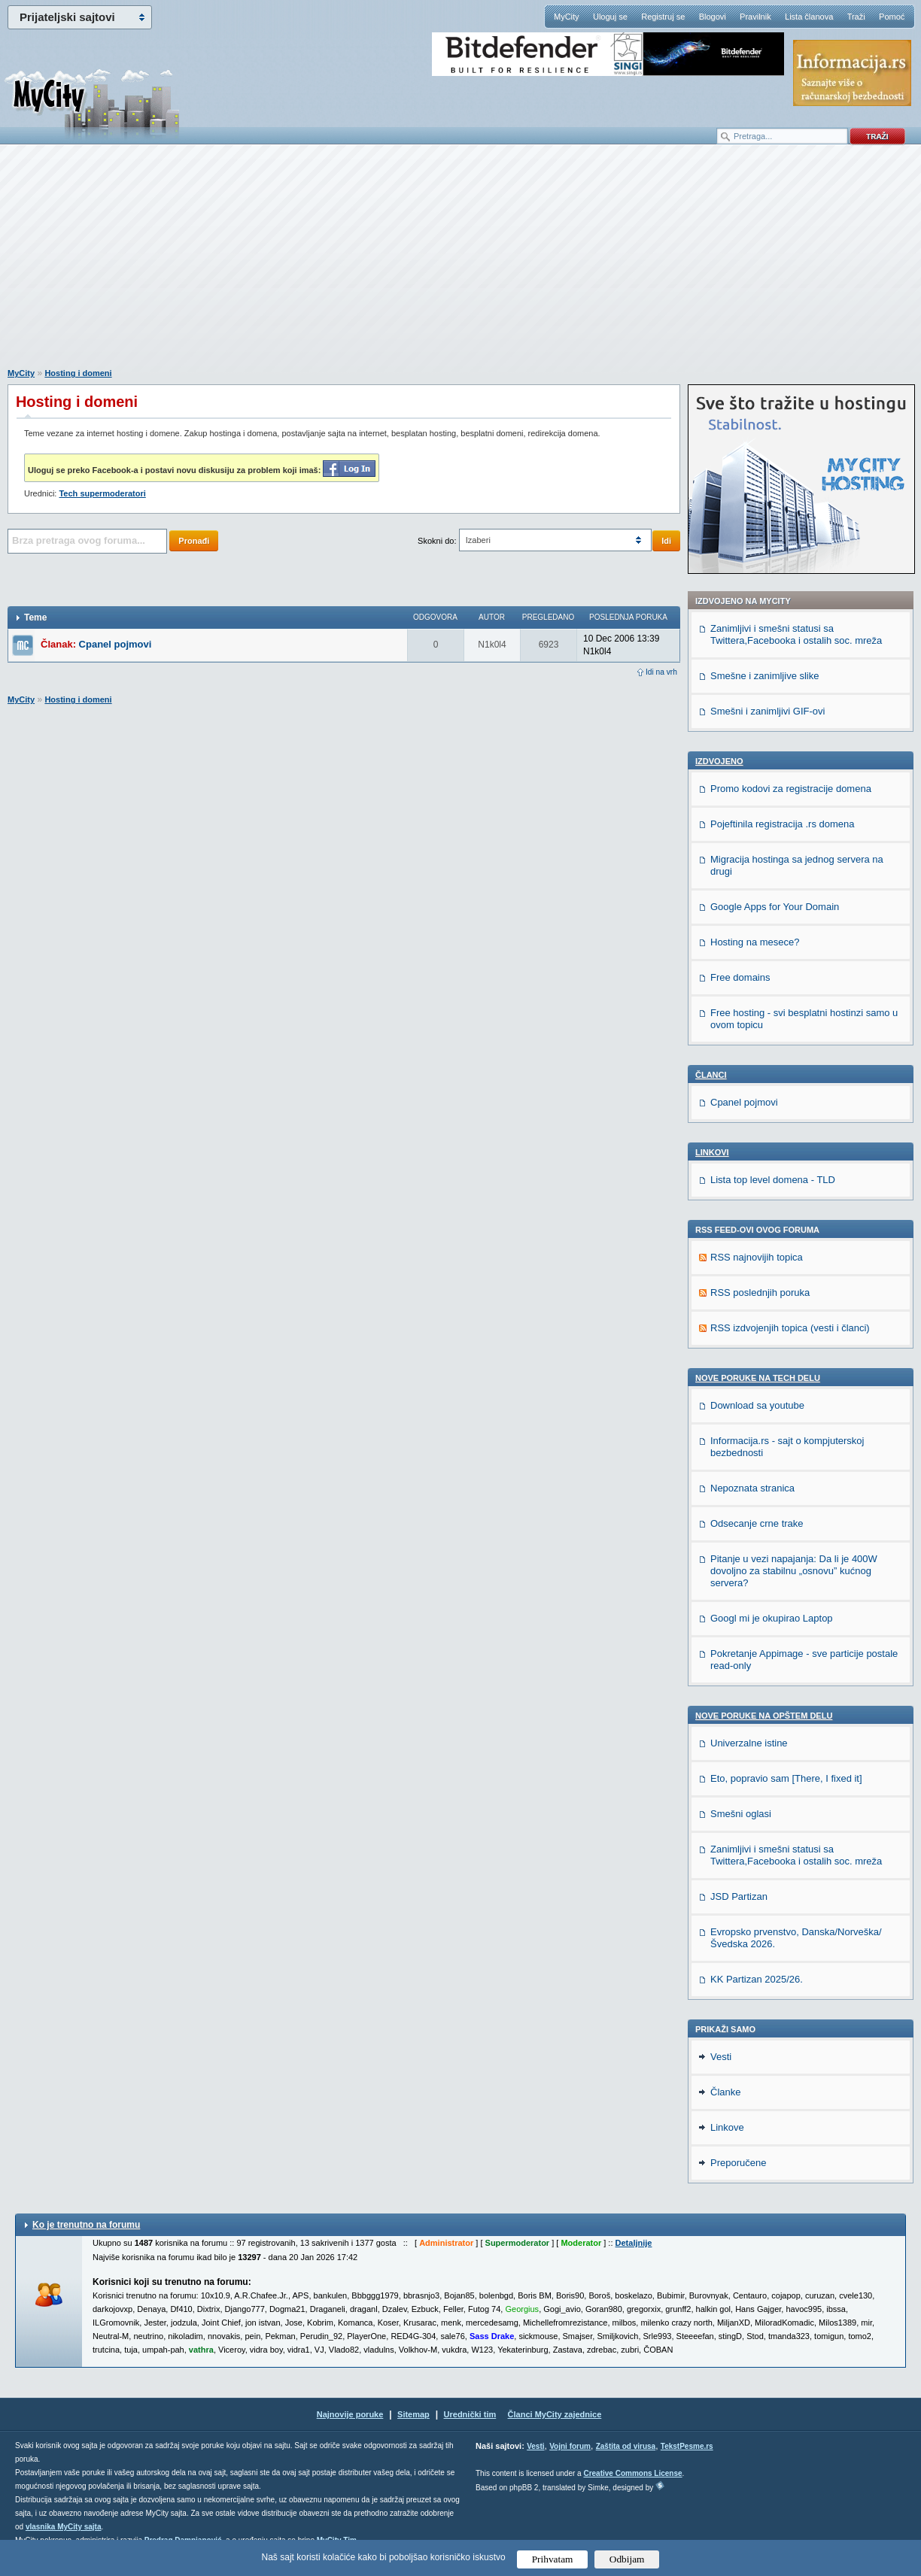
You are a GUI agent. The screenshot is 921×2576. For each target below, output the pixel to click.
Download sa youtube (757, 1405)
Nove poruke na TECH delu (757, 1377)
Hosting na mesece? (755, 942)
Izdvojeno (719, 761)
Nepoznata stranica (752, 1488)
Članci (711, 1074)
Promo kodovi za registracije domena (790, 788)
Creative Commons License (632, 2473)
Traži (856, 16)
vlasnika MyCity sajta (64, 2527)
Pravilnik (755, 16)
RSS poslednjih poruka (760, 1292)
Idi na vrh (661, 672)
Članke (725, 2092)
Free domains (740, 977)
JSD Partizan (739, 1896)
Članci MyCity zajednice (555, 2414)
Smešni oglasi (740, 1813)
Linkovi (712, 1152)
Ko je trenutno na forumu (86, 2224)
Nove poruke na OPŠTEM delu (763, 1715)
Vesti (720, 2056)
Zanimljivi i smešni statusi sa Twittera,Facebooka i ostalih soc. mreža (796, 634)
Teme (35, 617)
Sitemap (413, 2414)
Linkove (727, 2127)
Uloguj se (610, 16)
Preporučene (738, 2162)
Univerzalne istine (749, 1743)
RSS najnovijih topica (756, 1257)
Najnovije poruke (350, 2414)
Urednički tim (470, 2414)
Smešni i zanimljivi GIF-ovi (767, 711)
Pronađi (193, 540)
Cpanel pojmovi (115, 644)
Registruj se (663, 16)
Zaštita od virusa (625, 2446)
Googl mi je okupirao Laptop (771, 1618)
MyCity (566, 16)
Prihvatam (552, 2559)
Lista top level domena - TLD (772, 1179)
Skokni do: (437, 540)
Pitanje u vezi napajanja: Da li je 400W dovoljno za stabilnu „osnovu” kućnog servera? (793, 1570)
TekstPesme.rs (687, 2446)
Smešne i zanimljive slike (764, 675)
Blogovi (712, 16)
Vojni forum (570, 2446)
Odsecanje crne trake (757, 1523)
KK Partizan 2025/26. (756, 1979)
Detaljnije (634, 2242)
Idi (666, 540)
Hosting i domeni (77, 373)
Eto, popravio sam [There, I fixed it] (786, 1778)
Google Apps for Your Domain (774, 906)
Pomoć (891, 16)
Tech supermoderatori (102, 493)
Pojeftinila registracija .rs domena (782, 824)
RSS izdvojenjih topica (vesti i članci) (790, 1328)
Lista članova (809, 16)
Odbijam (627, 2559)
